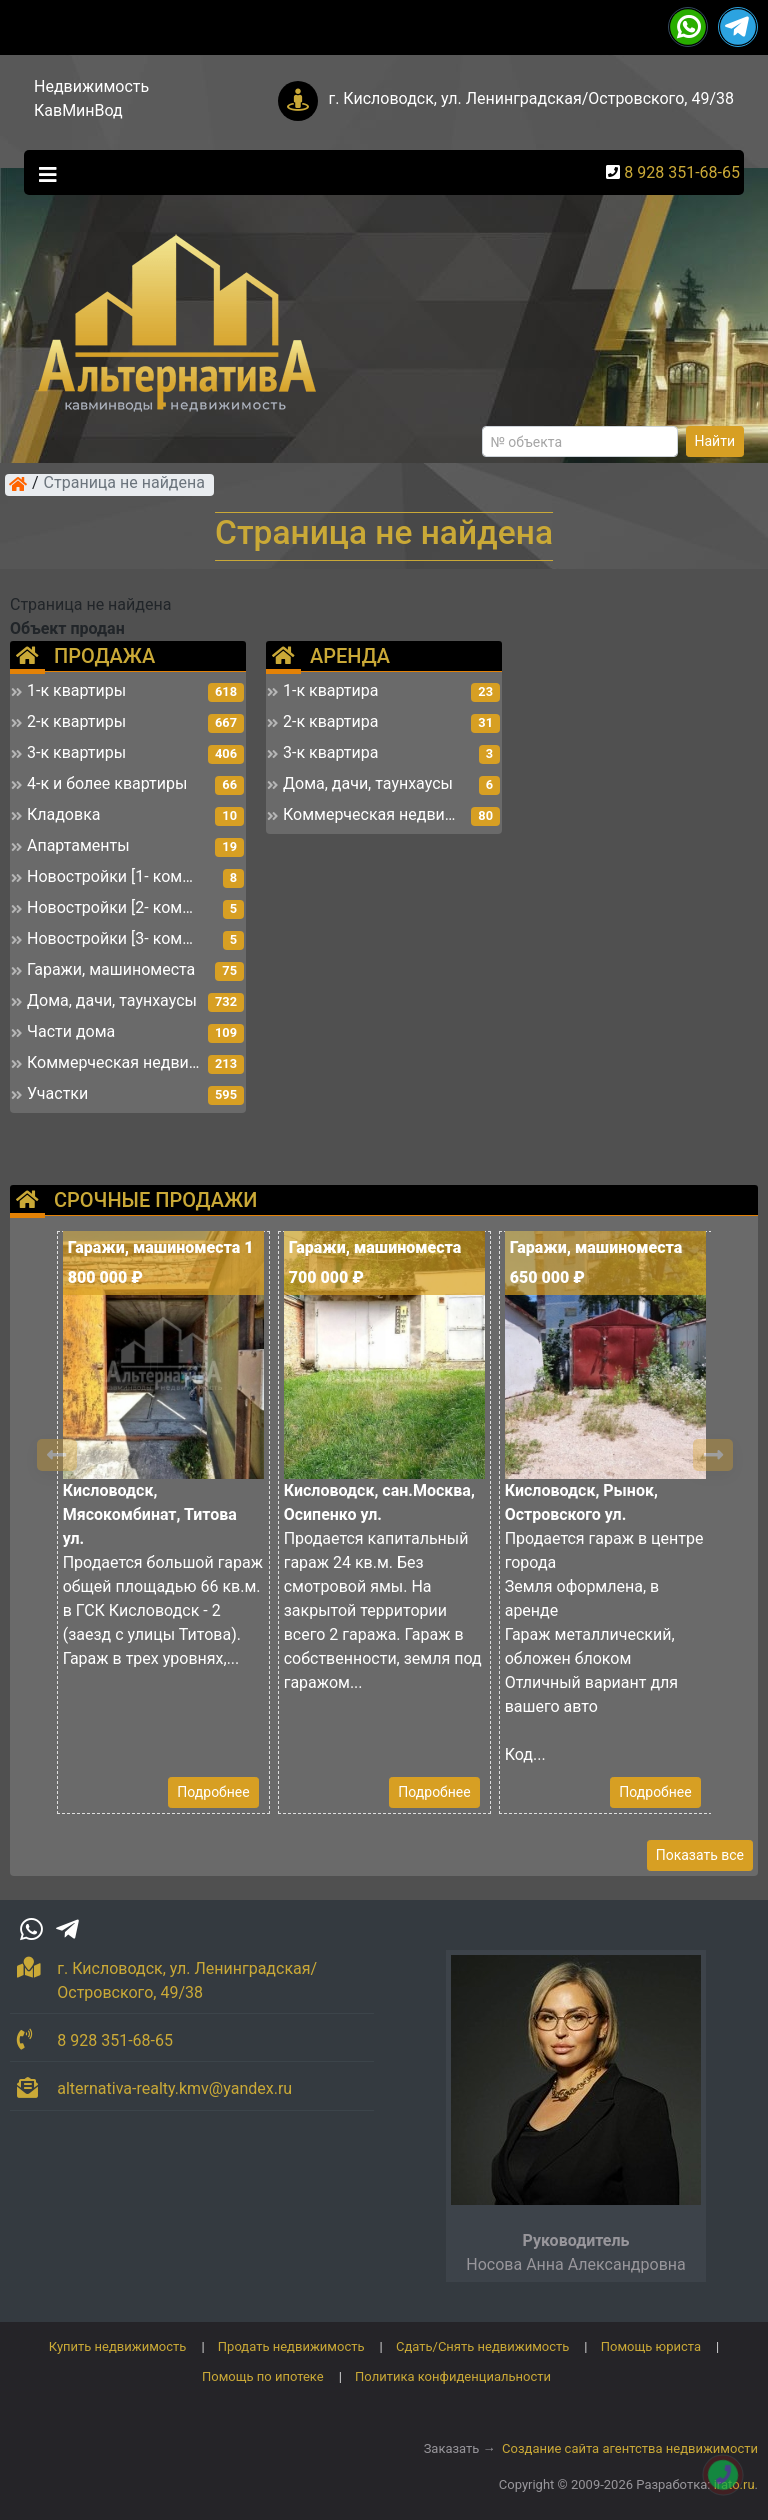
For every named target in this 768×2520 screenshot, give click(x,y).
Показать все (700, 1855)
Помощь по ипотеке (263, 2376)
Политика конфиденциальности (453, 2376)
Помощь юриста (651, 2346)
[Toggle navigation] (43, 173)
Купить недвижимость (118, 2346)
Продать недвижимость (291, 2346)
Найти (715, 441)
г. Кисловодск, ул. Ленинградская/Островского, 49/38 (531, 98)
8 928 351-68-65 (682, 172)
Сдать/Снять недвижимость (482, 2346)
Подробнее (213, 1792)
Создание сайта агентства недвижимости (630, 2448)
